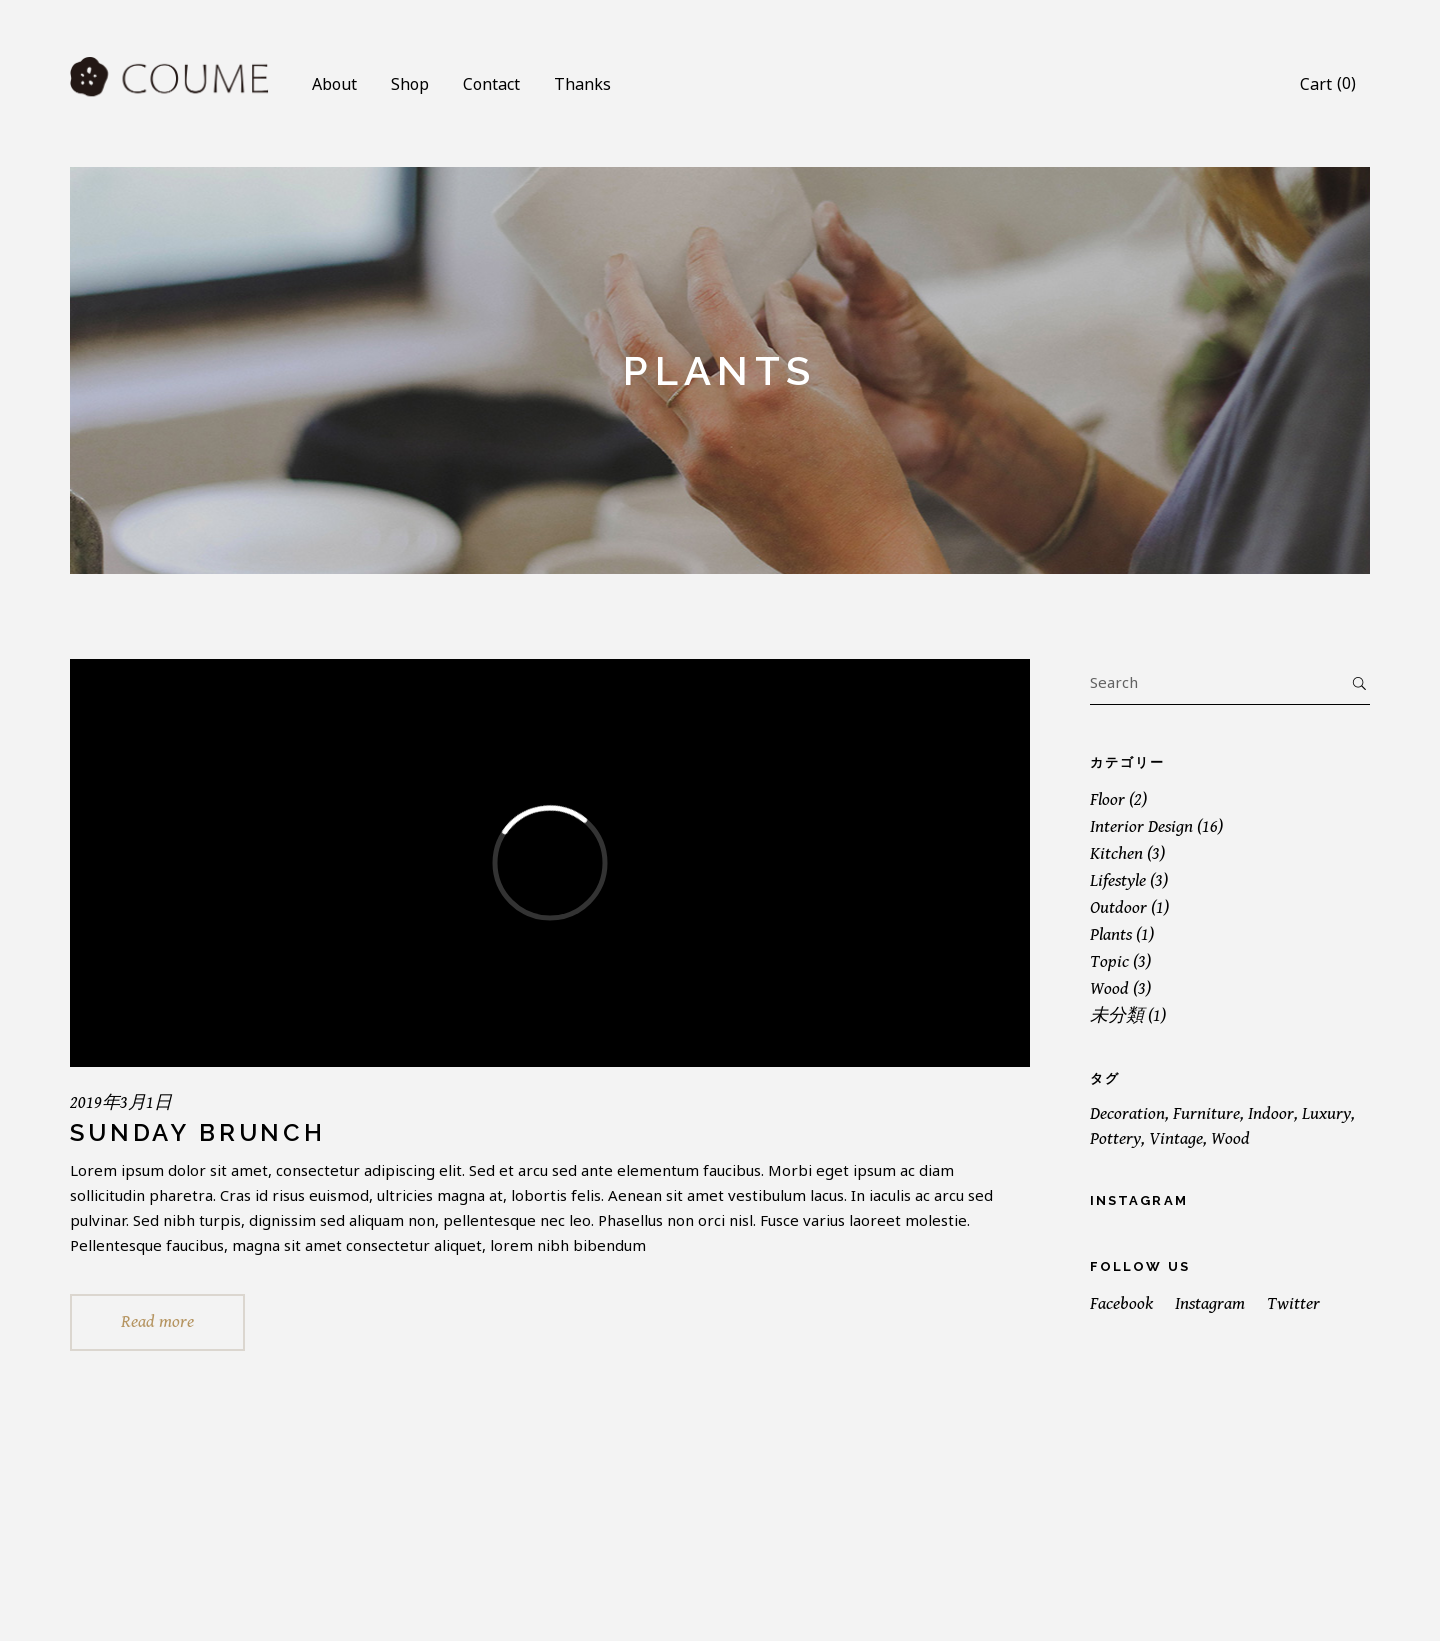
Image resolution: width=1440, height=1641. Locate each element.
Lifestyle (1118, 880)
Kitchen (1116, 853)
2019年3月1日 (121, 1102)
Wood (1109, 988)
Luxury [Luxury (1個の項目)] (1326, 1113)
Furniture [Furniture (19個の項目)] (1206, 1113)
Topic (1109, 961)
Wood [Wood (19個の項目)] (1230, 1138)
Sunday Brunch (198, 1132)
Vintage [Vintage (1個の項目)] (1176, 1138)
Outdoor (1118, 907)
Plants (1111, 934)
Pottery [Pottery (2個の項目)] (1115, 1138)
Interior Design (1141, 826)
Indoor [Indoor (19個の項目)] (1271, 1113)
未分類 (1117, 1015)
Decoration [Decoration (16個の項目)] (1127, 1113)
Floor (1107, 799)
